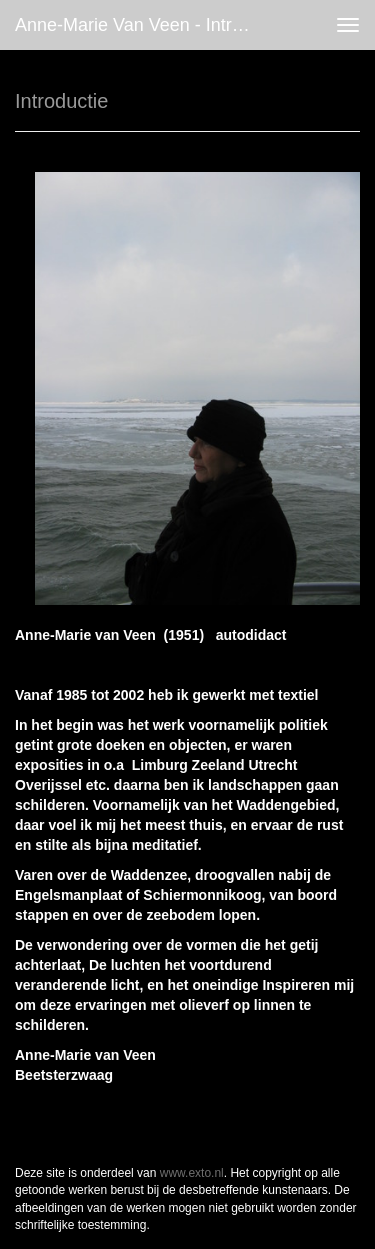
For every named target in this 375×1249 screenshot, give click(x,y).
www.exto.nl (192, 1173)
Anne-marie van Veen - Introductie (143, 25)
